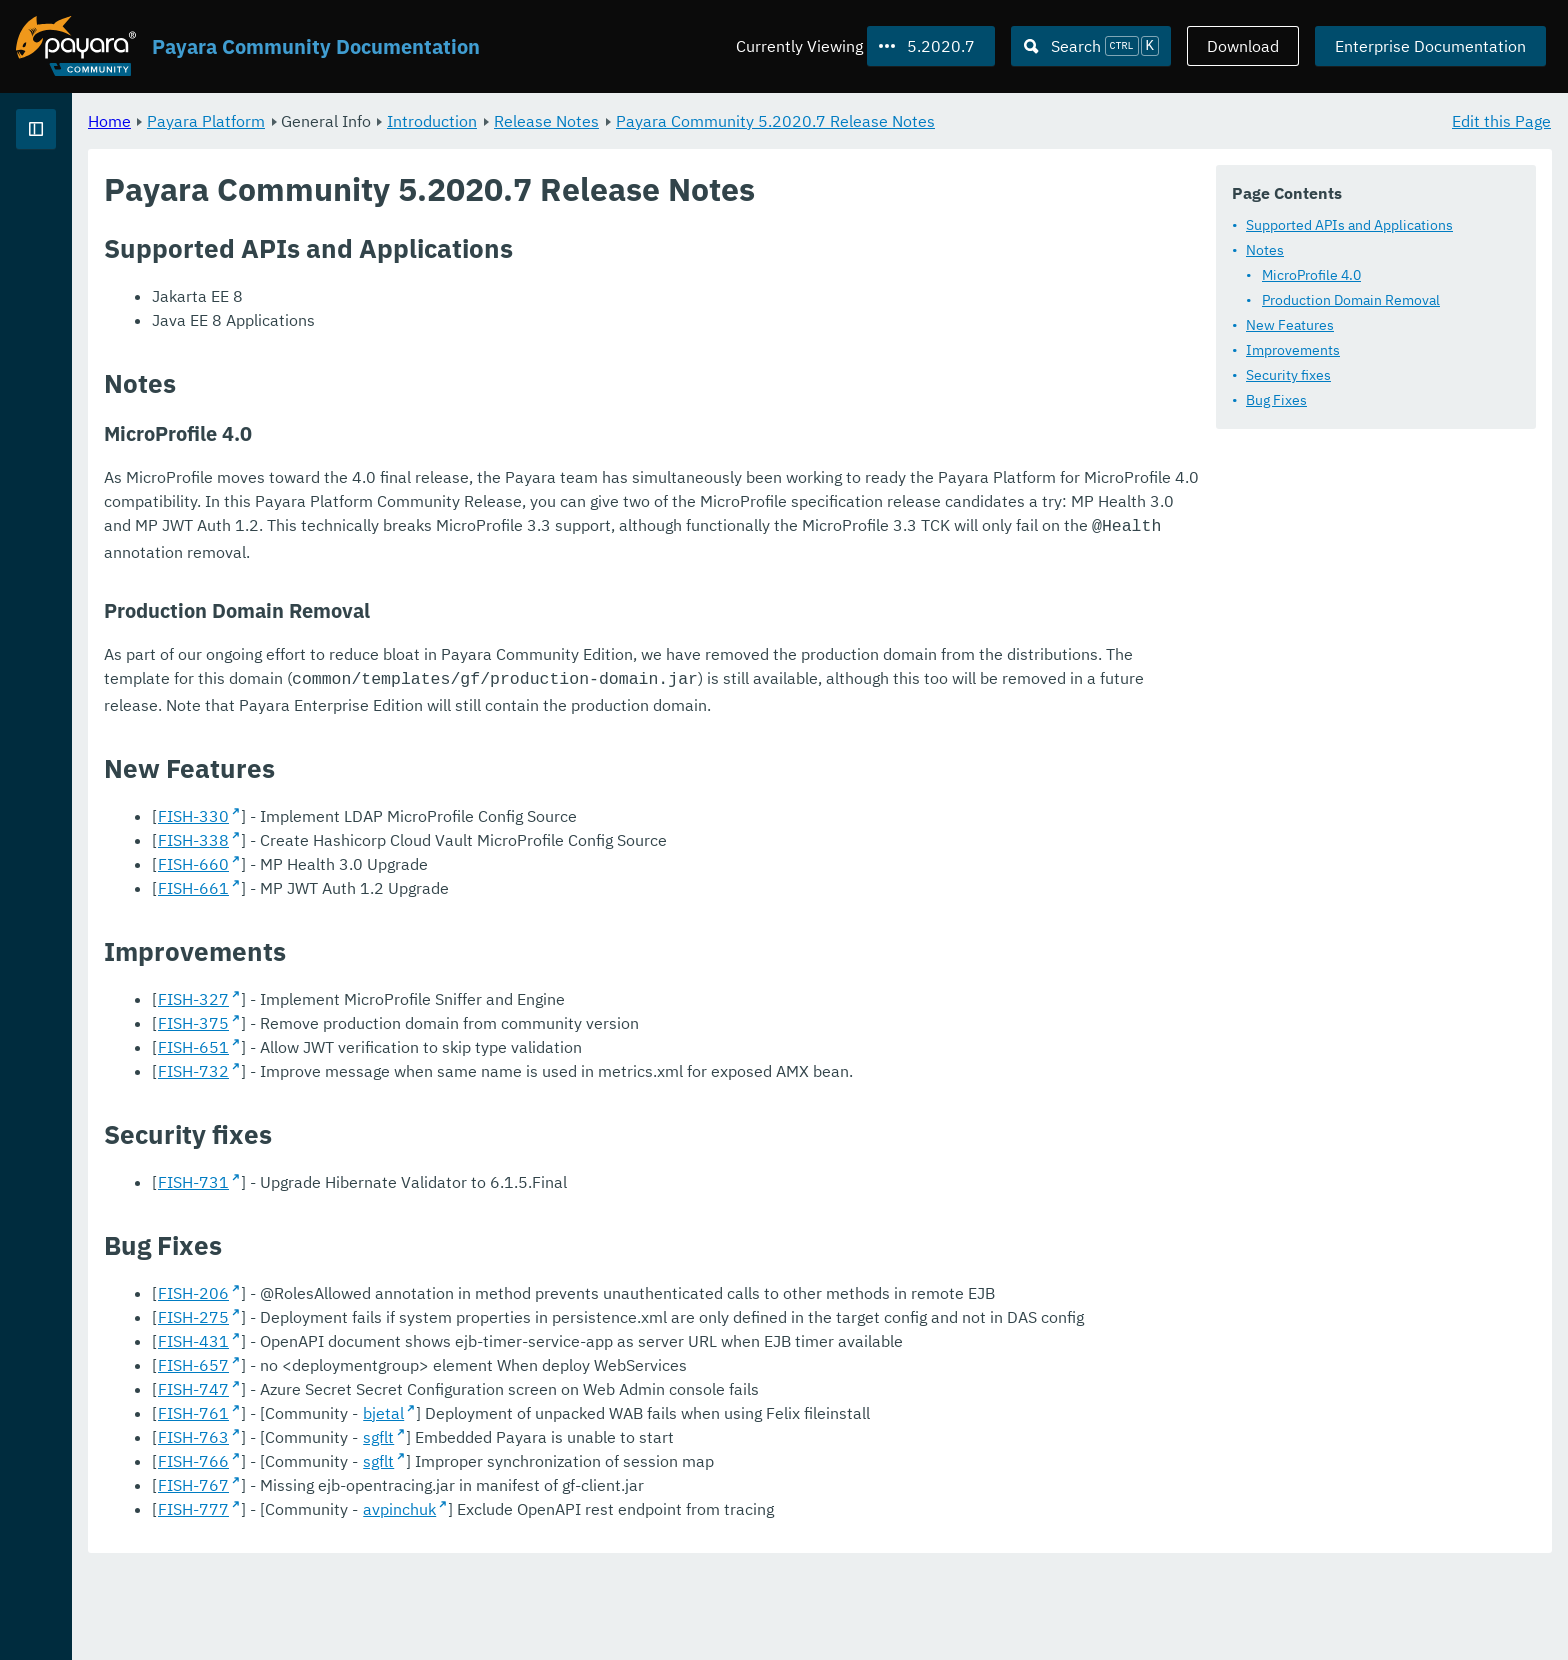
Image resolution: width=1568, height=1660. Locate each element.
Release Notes (795, 120)
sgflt (627, 1528)
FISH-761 (442, 1504)
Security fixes (1288, 374)
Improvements (1293, 349)
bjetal (632, 1504)
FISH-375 (442, 1066)
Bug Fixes (1276, 399)
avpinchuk (648, 1600)
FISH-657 (442, 1456)
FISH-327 (442, 1042)
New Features (1290, 324)
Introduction (681, 120)
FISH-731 (442, 1225)
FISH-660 (442, 907)
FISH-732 (442, 1114)
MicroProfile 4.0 (1311, 274)
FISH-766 (442, 1552)
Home (358, 120)
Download (1243, 46)
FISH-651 (442, 1090)
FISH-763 (442, 1528)
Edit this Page (1501, 120)
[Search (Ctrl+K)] (1091, 46)
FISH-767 (442, 1576)
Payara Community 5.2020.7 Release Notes (1024, 120)
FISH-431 (442, 1432)
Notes (1265, 249)
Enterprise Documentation (1430, 46)
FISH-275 (442, 1384)
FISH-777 (442, 1600)
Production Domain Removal (1351, 299)
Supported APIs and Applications (1349, 224)
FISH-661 (442, 931)
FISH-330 (442, 859)
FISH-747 (442, 1480)
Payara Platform (78, 200)
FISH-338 (442, 883)
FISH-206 (442, 1336)
